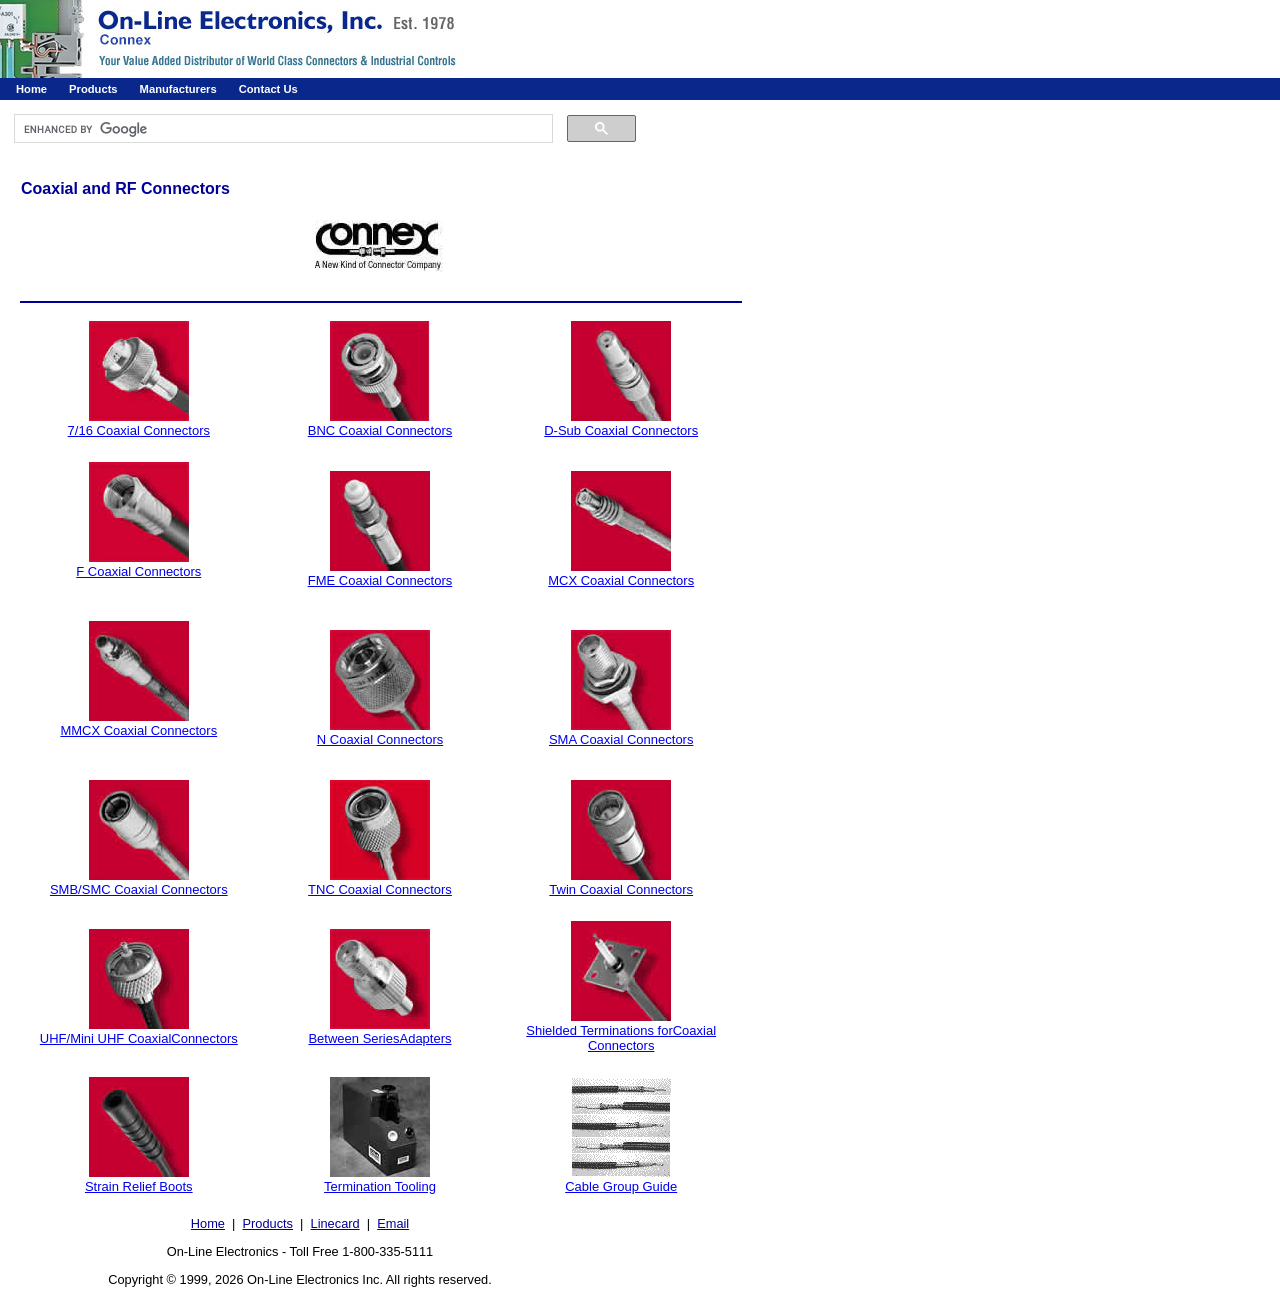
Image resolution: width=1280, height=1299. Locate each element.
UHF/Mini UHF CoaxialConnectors (139, 1038)
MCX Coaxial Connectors (621, 580)
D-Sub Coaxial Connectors (621, 430)
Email (393, 1223)
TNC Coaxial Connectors (380, 889)
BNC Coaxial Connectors (380, 430)
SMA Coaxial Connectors (621, 739)
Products (93, 89)
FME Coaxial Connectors (380, 580)
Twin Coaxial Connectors (621, 889)
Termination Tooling (380, 1186)
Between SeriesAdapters (379, 1038)
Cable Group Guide (621, 1186)
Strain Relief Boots (139, 1186)
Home (31, 89)
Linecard (335, 1223)
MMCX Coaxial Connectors (138, 730)
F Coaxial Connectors (138, 571)
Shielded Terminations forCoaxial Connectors (621, 1038)
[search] (281, 129)
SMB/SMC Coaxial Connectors (139, 889)
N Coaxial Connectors (380, 739)
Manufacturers (178, 89)
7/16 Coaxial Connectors (139, 430)
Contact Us (268, 89)
